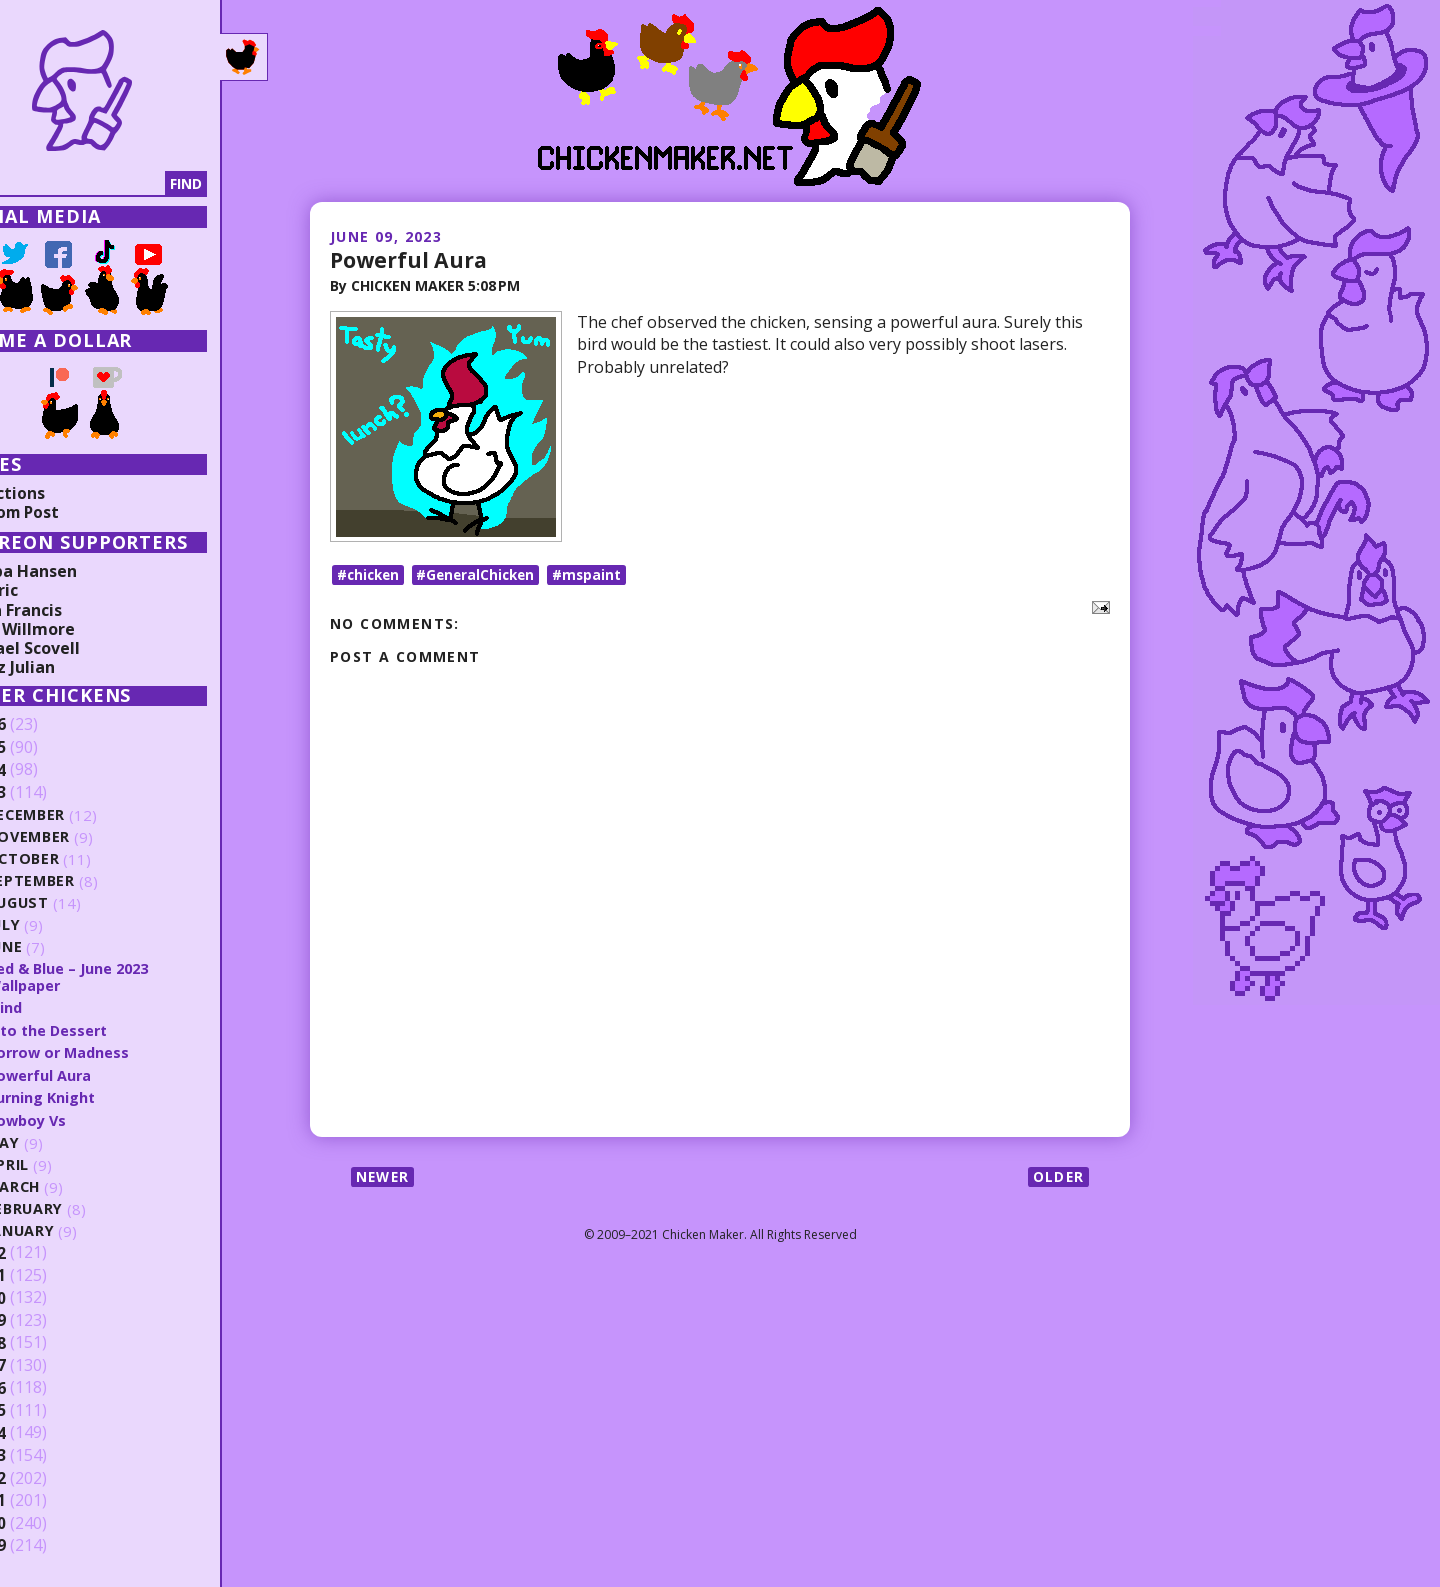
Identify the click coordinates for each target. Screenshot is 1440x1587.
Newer (384, 1182)
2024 (47, 770)
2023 (47, 793)
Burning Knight (101, 1096)
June (64, 947)
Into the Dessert (108, 1029)
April (66, 1163)
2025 (47, 748)
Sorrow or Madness (119, 1051)
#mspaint (597, 579)
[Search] (119, 184)
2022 (47, 1251)
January (80, 1229)
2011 (47, 1499)
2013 (47, 1454)
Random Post (68, 512)
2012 (47, 1476)
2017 (47, 1364)
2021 (47, 1274)
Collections (60, 493)
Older (1057, 1182)
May (62, 1141)
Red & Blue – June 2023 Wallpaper (129, 976)
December (86, 815)
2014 (47, 1431)
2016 (47, 1386)
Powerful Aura (410, 259)
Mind (63, 1007)
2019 (47, 1319)
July (63, 925)
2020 (47, 1296)
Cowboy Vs (87, 1118)
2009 (47, 1544)
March (73, 1185)
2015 (47, 1409)
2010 (47, 1521)
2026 (47, 725)
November (88, 837)
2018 (47, 1341)
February (84, 1207)
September (90, 881)
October (82, 859)
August (77, 903)
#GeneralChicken (482, 579)
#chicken (370, 579)
